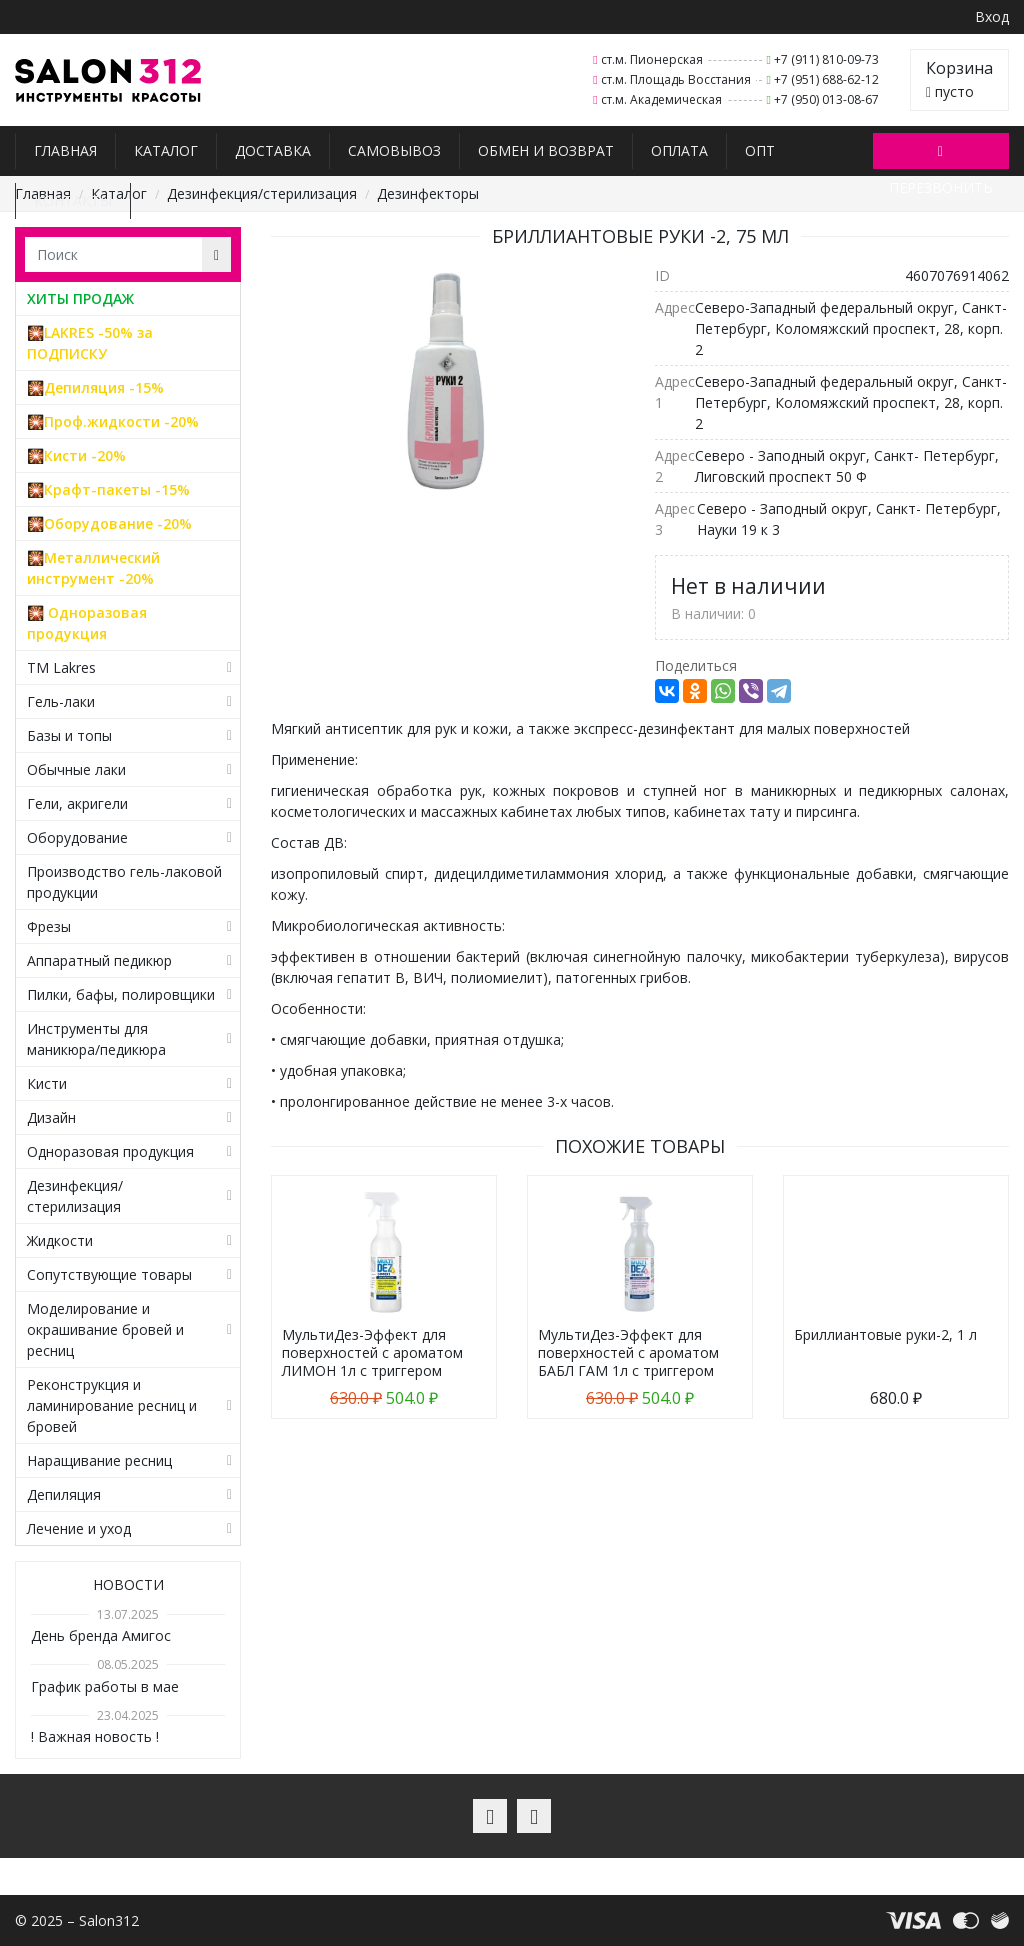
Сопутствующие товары (109, 1274)
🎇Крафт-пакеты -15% (108, 489)
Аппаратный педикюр (99, 960)
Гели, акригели (77, 803)
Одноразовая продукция (110, 1151)
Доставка (273, 150)
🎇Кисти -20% (76, 455)
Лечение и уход (79, 1528)
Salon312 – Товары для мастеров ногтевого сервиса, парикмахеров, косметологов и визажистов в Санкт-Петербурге (108, 80)
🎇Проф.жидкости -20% (113, 421)
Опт (760, 150)
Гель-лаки (61, 701)
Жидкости (60, 1240)
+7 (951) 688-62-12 (826, 79)
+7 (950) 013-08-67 (826, 99)
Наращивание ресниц (99, 1460)
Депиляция (64, 1494)
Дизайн (51, 1117)
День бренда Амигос (101, 1635)
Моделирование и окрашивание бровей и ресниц (105, 1329)
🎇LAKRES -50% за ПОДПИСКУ (90, 343)
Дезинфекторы (428, 193)
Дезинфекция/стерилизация (262, 193)
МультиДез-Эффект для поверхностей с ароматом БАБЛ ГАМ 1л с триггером (628, 1352)
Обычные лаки (76, 769)
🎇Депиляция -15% (95, 387)
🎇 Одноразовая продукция (87, 623)
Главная (65, 150)
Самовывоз (394, 150)
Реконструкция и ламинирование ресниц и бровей (112, 1405)
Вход (992, 16)
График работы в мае (105, 1686)
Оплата (679, 150)
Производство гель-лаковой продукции (124, 882)
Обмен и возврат (546, 150)
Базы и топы (69, 735)
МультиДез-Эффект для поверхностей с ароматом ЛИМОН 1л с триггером (372, 1352)
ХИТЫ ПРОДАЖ (80, 298)
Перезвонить (941, 155)
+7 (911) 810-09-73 (826, 59)
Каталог (166, 150)
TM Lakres (61, 667)
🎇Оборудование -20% (109, 523)
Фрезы (49, 926)
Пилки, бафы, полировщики (121, 994)
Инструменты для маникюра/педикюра (96, 1039)
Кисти (47, 1083)
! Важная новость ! (95, 1736)
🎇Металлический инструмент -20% (93, 568)
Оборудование (77, 837)
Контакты (73, 200)
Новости (128, 1584)
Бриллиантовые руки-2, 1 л (885, 1334)
